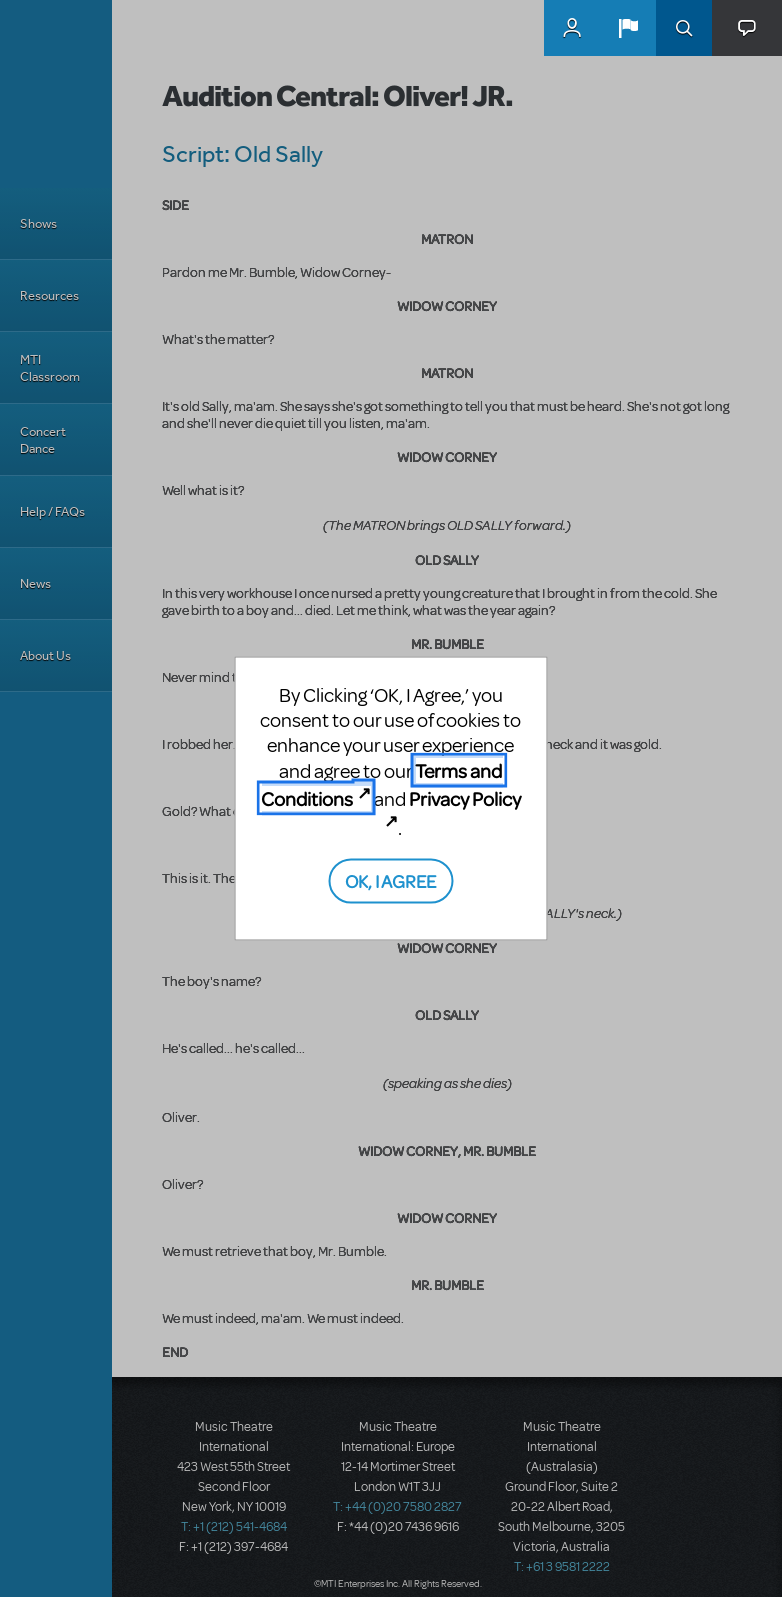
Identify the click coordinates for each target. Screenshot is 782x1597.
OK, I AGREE (390, 880)
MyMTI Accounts (572, 28)
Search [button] (684, 28)
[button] (628, 28)
